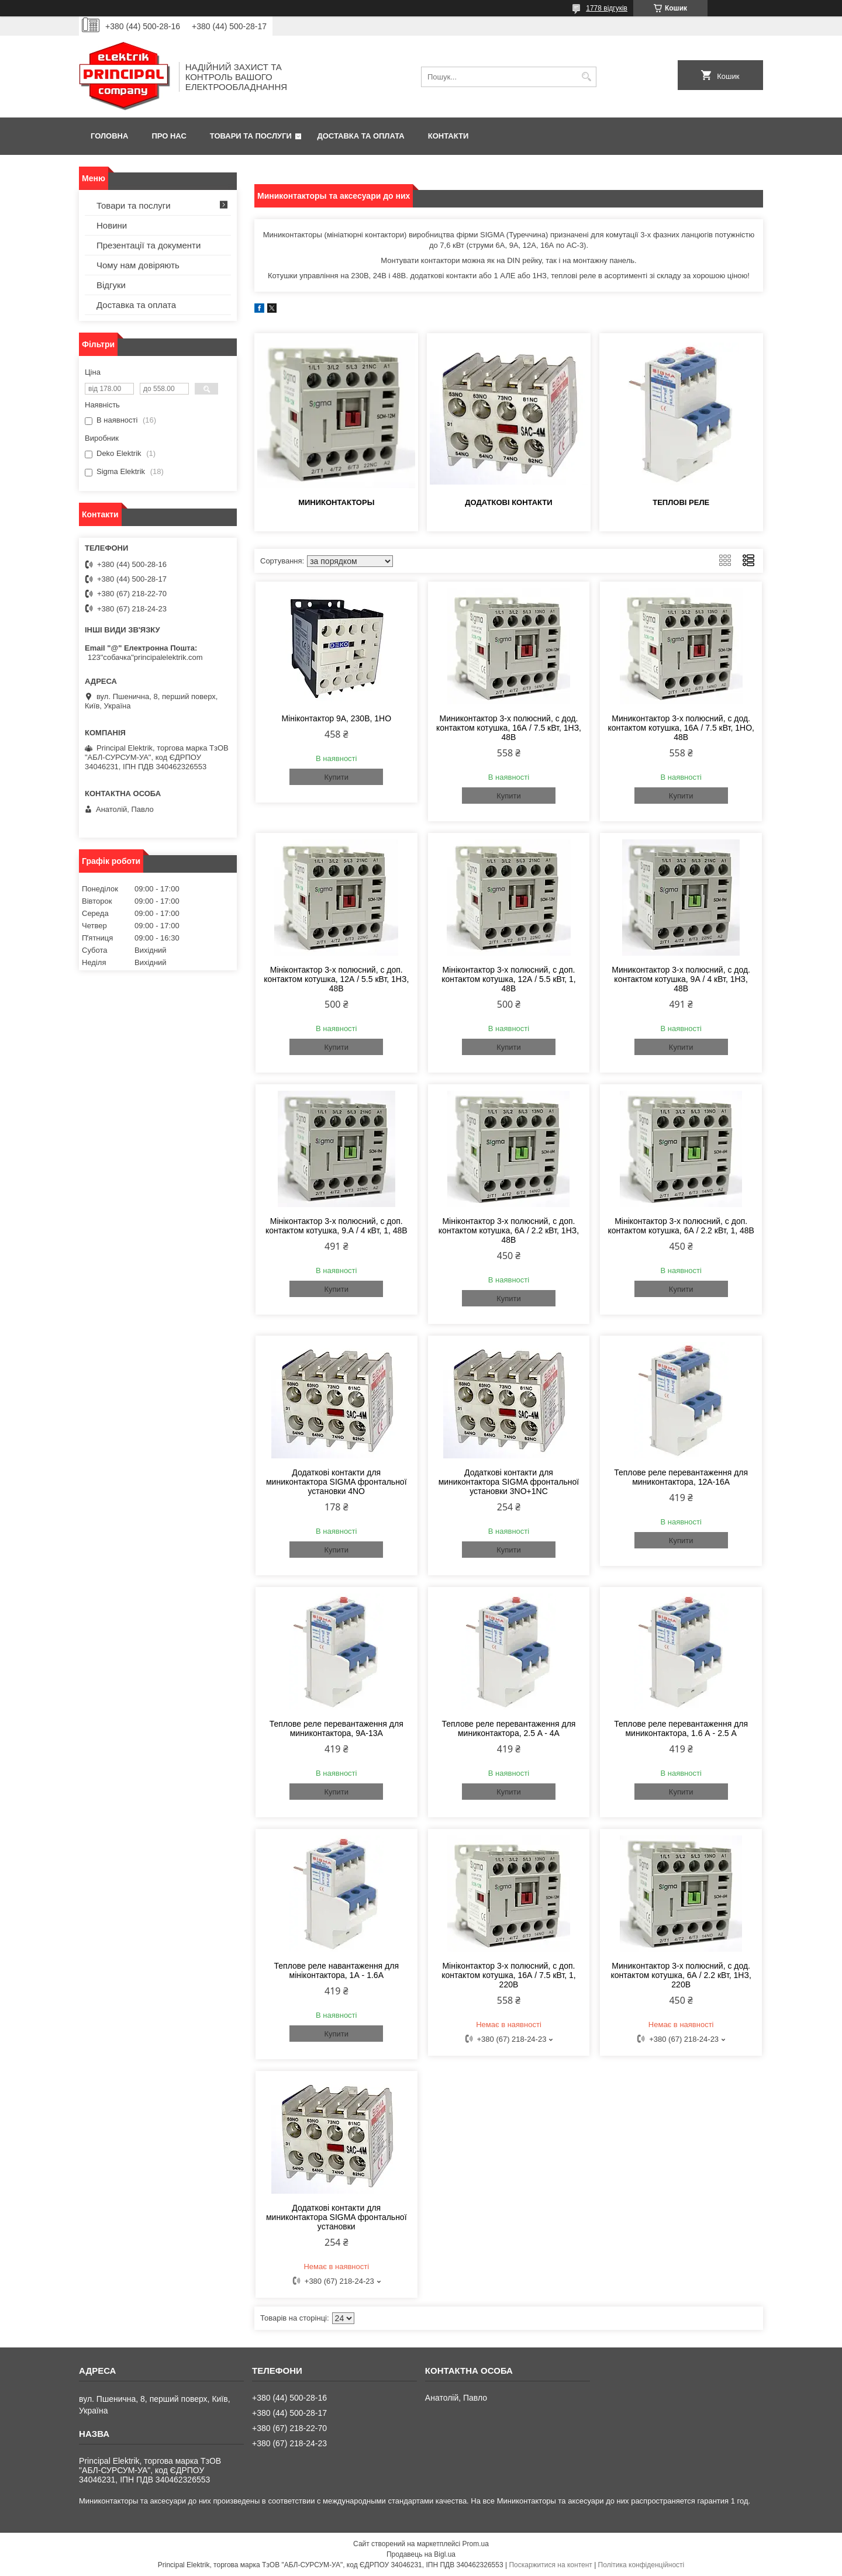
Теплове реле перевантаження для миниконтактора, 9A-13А (336, 1728)
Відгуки (111, 285)
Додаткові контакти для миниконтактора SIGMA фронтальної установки (336, 2217)
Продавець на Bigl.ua (421, 2554)
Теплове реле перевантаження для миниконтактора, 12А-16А (681, 1477)
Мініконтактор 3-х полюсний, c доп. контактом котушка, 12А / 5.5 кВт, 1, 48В (508, 979)
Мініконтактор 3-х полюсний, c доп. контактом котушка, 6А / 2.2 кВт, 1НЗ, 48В (509, 1230)
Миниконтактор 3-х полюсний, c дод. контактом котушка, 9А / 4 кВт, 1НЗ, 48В (681, 979)
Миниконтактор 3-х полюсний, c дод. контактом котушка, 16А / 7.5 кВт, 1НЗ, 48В (508, 728)
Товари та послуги (251, 136)
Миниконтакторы (336, 502)
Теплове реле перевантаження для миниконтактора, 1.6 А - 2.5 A (681, 1728)
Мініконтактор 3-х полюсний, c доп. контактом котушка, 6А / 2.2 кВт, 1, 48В (681, 1225)
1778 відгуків (606, 8)
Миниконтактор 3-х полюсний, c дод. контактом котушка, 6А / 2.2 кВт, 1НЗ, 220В (681, 1975)
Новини (111, 225)
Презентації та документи (148, 245)
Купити (336, 777)
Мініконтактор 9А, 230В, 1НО (336, 718)
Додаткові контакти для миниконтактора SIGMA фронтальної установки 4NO (336, 1482)
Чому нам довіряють (138, 265)
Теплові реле (681, 502)
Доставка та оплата (361, 136)
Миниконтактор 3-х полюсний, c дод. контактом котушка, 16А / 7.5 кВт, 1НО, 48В (681, 728)
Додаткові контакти (508, 502)
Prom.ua (476, 2544)
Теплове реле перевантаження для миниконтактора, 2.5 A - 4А (508, 1728)
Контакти (448, 136)
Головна (109, 136)
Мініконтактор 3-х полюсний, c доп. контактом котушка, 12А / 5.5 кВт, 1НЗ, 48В (336, 979)
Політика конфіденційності (641, 2565)
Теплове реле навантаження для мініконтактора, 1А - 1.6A (336, 1970)
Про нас (168, 136)
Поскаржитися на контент (550, 2565)
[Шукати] (586, 77)
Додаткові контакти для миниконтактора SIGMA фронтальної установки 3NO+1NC (509, 1482)
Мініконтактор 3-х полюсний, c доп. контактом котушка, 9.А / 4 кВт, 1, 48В (336, 1225)
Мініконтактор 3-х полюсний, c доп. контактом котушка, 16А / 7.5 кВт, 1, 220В (508, 1975)
